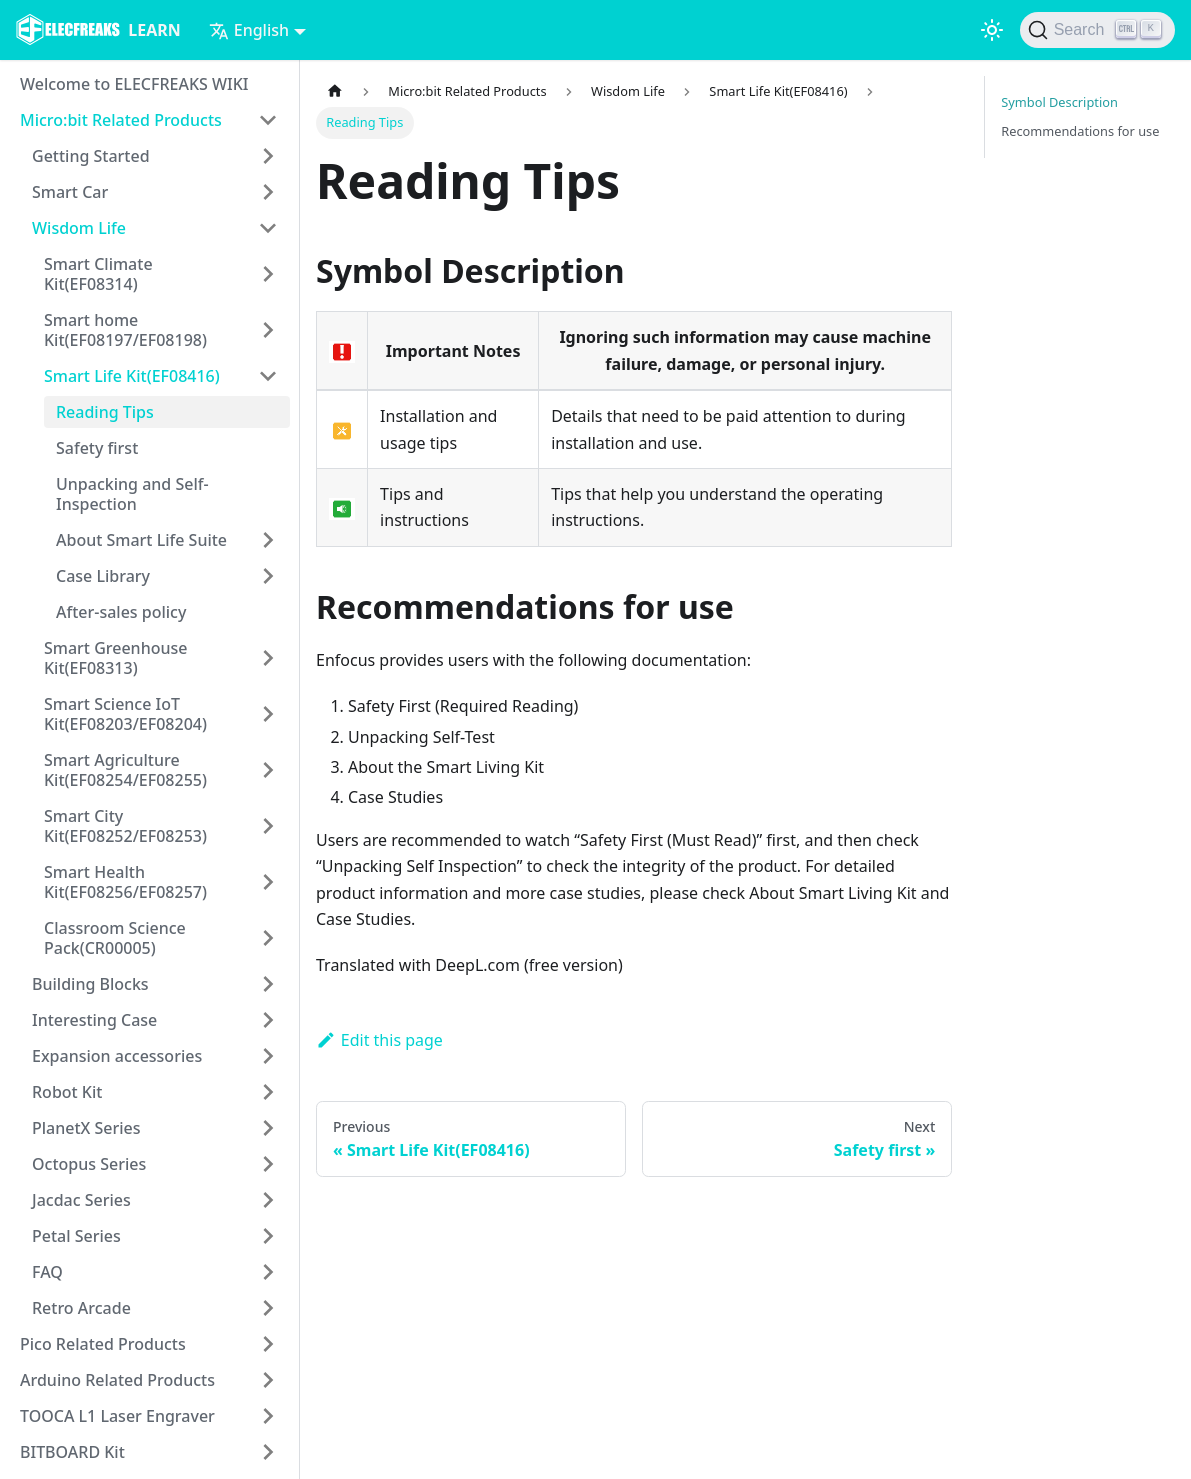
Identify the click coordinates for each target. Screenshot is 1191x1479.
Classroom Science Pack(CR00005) (115, 938)
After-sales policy (121, 612)
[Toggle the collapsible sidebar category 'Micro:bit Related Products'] (268, 120)
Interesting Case (94, 1020)
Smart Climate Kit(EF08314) (98, 274)
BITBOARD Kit (72, 1452)
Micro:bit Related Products (121, 120)
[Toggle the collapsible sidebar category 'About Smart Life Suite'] (268, 540)
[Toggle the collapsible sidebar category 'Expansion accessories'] (268, 1056)
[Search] (1097, 30)
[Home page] (335, 91)
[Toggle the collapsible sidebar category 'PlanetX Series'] (268, 1128)
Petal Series (76, 1236)
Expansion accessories (117, 1056)
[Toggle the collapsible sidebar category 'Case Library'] (268, 576)
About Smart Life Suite (141, 540)
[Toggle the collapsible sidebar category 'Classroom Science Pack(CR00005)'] (268, 938)
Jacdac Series (81, 1200)
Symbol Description (1059, 102)
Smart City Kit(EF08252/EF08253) (125, 826)
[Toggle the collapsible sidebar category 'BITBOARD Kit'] (268, 1452)
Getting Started (91, 156)
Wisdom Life (79, 228)
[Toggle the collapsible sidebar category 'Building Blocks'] (268, 984)
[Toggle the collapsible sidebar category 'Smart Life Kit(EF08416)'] (268, 376)
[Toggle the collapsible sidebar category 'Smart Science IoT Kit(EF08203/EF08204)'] (268, 714)
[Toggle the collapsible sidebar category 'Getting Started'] (268, 156)
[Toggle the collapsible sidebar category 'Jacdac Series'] (268, 1200)
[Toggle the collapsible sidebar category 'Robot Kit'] (268, 1092)
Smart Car (70, 192)
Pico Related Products (103, 1344)
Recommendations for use (1080, 131)
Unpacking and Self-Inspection (132, 494)
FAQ (47, 1272)
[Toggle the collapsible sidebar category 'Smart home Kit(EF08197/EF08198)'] (268, 330)
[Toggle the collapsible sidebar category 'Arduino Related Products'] (268, 1380)
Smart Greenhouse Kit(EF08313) (115, 658)
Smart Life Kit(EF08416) (132, 376)
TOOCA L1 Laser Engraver (117, 1416)
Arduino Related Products (117, 1380)
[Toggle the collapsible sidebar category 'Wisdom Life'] (268, 228)
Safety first (97, 448)
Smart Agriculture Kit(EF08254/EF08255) (125, 770)
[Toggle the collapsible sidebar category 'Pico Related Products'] (268, 1344)
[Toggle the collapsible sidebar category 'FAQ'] (268, 1272)
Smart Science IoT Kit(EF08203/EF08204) (125, 714)
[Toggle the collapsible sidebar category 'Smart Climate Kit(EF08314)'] (268, 274)
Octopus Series (89, 1164)
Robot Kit (67, 1092)
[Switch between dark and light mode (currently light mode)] (992, 30)
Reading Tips (105, 412)
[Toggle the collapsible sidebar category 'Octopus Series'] (268, 1164)
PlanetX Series (86, 1128)
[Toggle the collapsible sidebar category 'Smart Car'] (268, 192)
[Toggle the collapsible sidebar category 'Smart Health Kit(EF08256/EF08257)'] (268, 882)
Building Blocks (90, 984)
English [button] (249, 30)
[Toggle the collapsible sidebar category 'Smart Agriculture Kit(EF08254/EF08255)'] (268, 770)
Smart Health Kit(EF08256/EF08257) (125, 882)
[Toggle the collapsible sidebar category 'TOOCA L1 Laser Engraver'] (268, 1416)
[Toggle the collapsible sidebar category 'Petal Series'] (268, 1236)
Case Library (103, 576)
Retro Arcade (81, 1308)
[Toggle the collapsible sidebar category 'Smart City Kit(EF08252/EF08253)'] (268, 826)
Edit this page (379, 1040)
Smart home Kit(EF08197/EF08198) (125, 330)
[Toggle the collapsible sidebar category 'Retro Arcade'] (268, 1308)
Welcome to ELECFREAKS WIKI (134, 84)
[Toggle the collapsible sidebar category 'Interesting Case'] (268, 1020)
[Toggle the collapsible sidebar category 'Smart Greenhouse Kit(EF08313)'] (268, 658)
